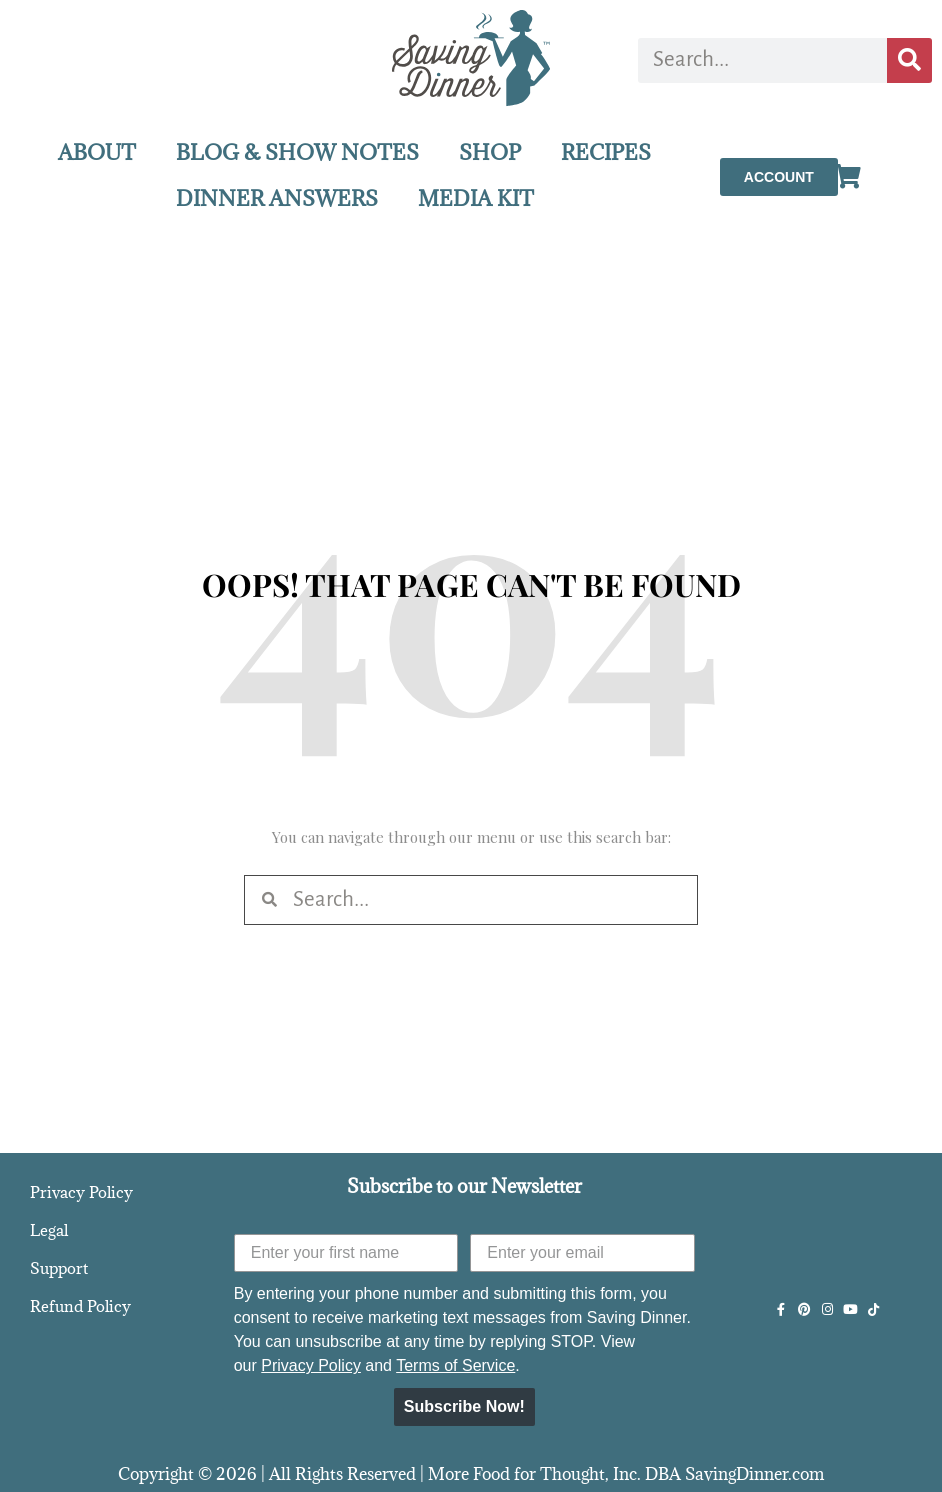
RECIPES (606, 152)
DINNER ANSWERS (277, 198)
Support (59, 1268)
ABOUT (97, 152)
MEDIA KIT (476, 198)
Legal (49, 1230)
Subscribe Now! (464, 1406)
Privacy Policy (81, 1192)
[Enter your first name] (346, 1253)
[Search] (909, 60)
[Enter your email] (582, 1253)
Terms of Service (455, 1365)
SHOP (490, 152)
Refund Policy (80, 1306)
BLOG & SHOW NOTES (297, 152)
